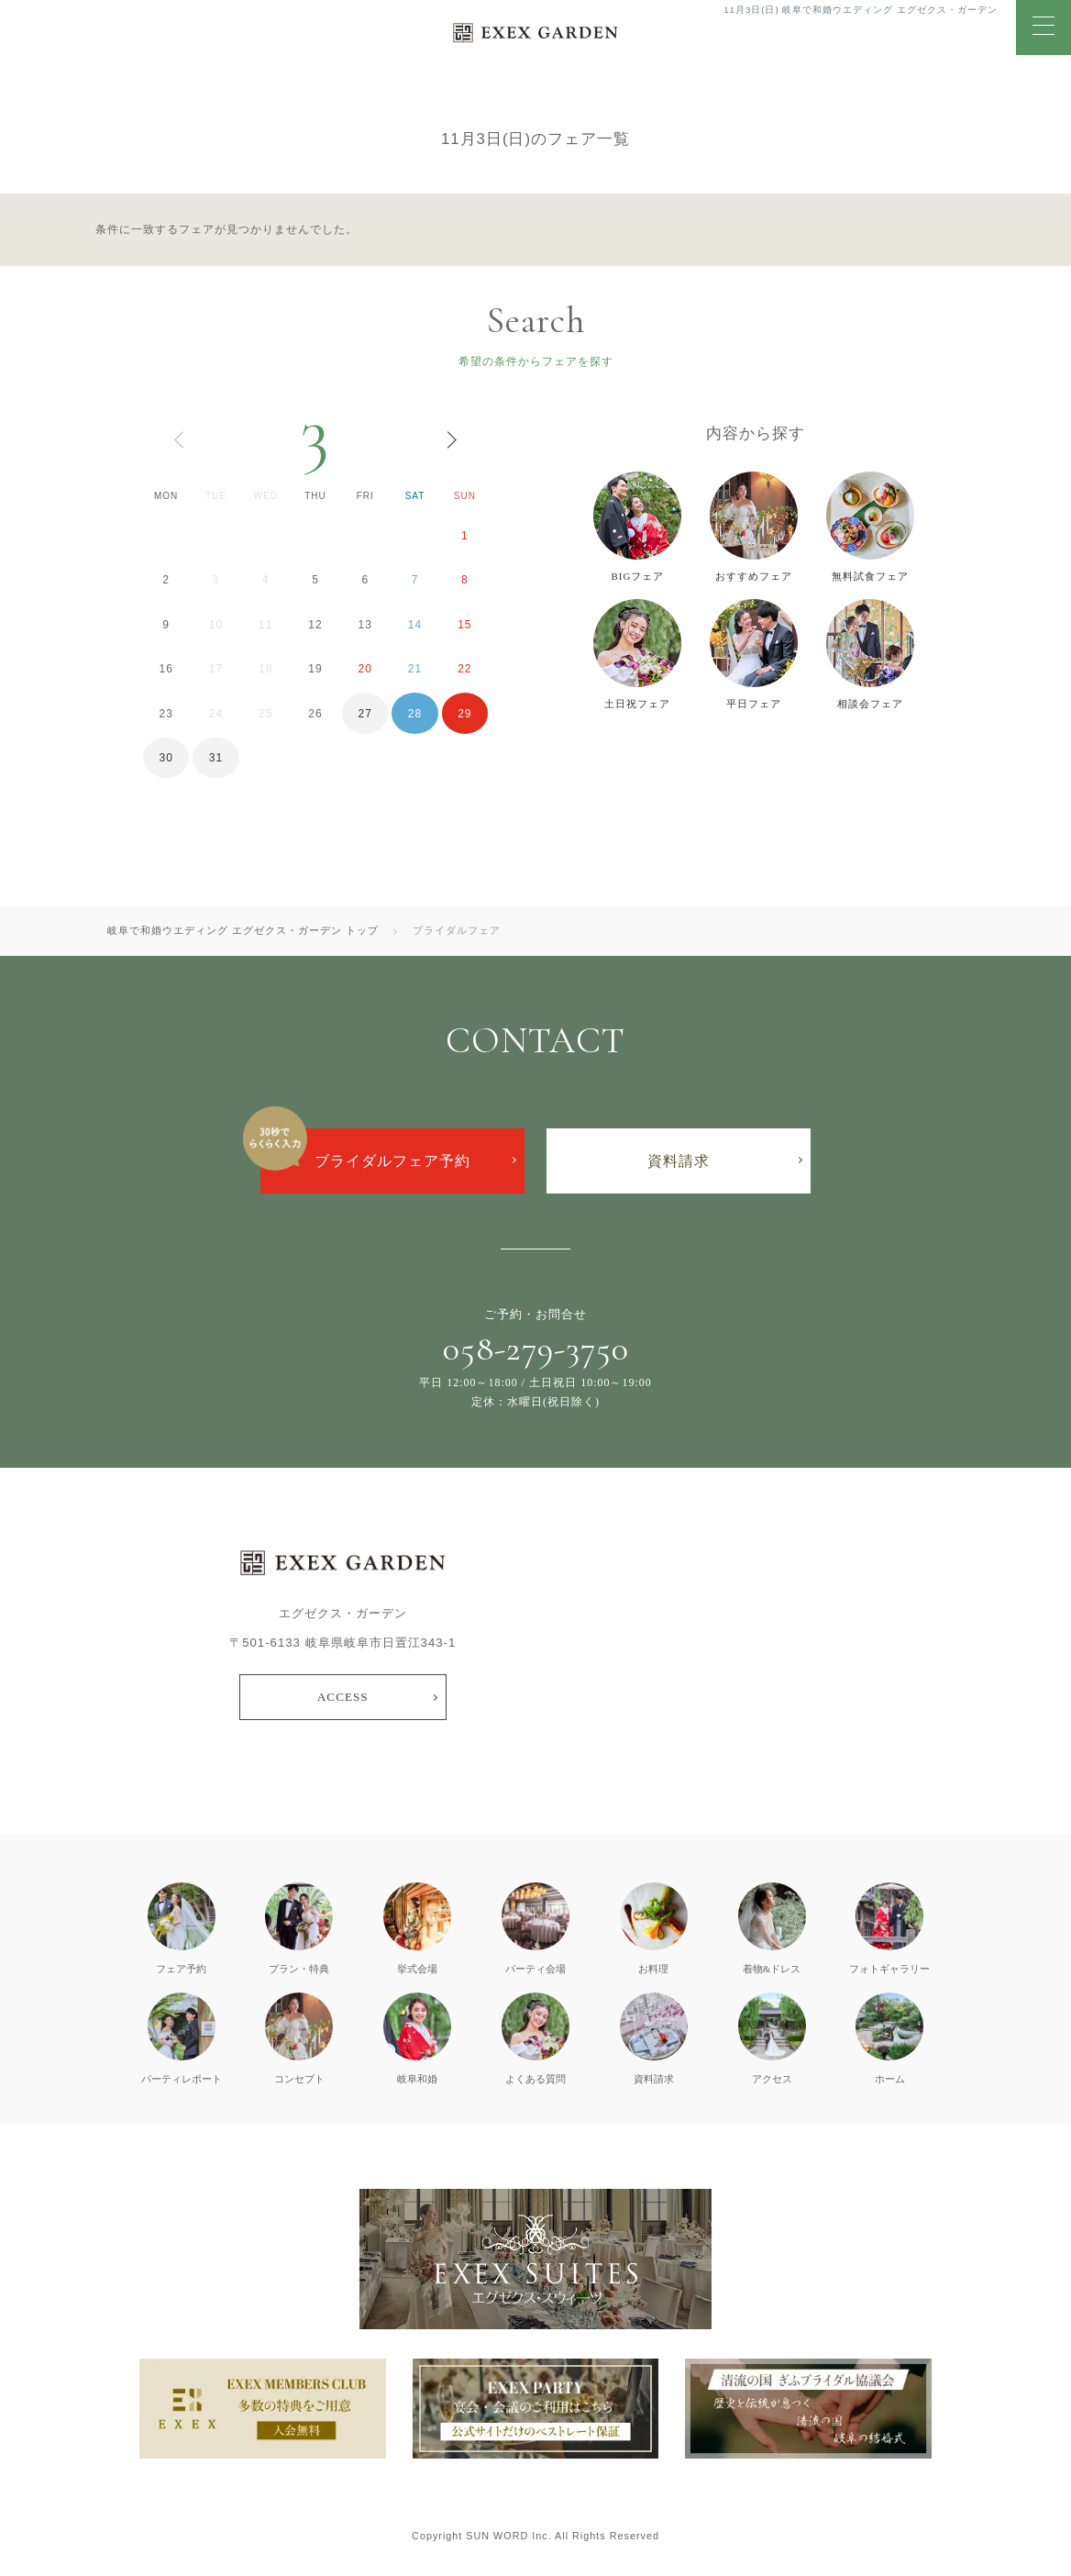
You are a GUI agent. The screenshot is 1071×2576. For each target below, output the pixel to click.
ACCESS (343, 1697)
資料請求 (678, 1161)
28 (415, 713)
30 (165, 757)
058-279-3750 (536, 1348)
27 (365, 713)
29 (464, 713)
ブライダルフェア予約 (392, 1161)
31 (216, 757)
